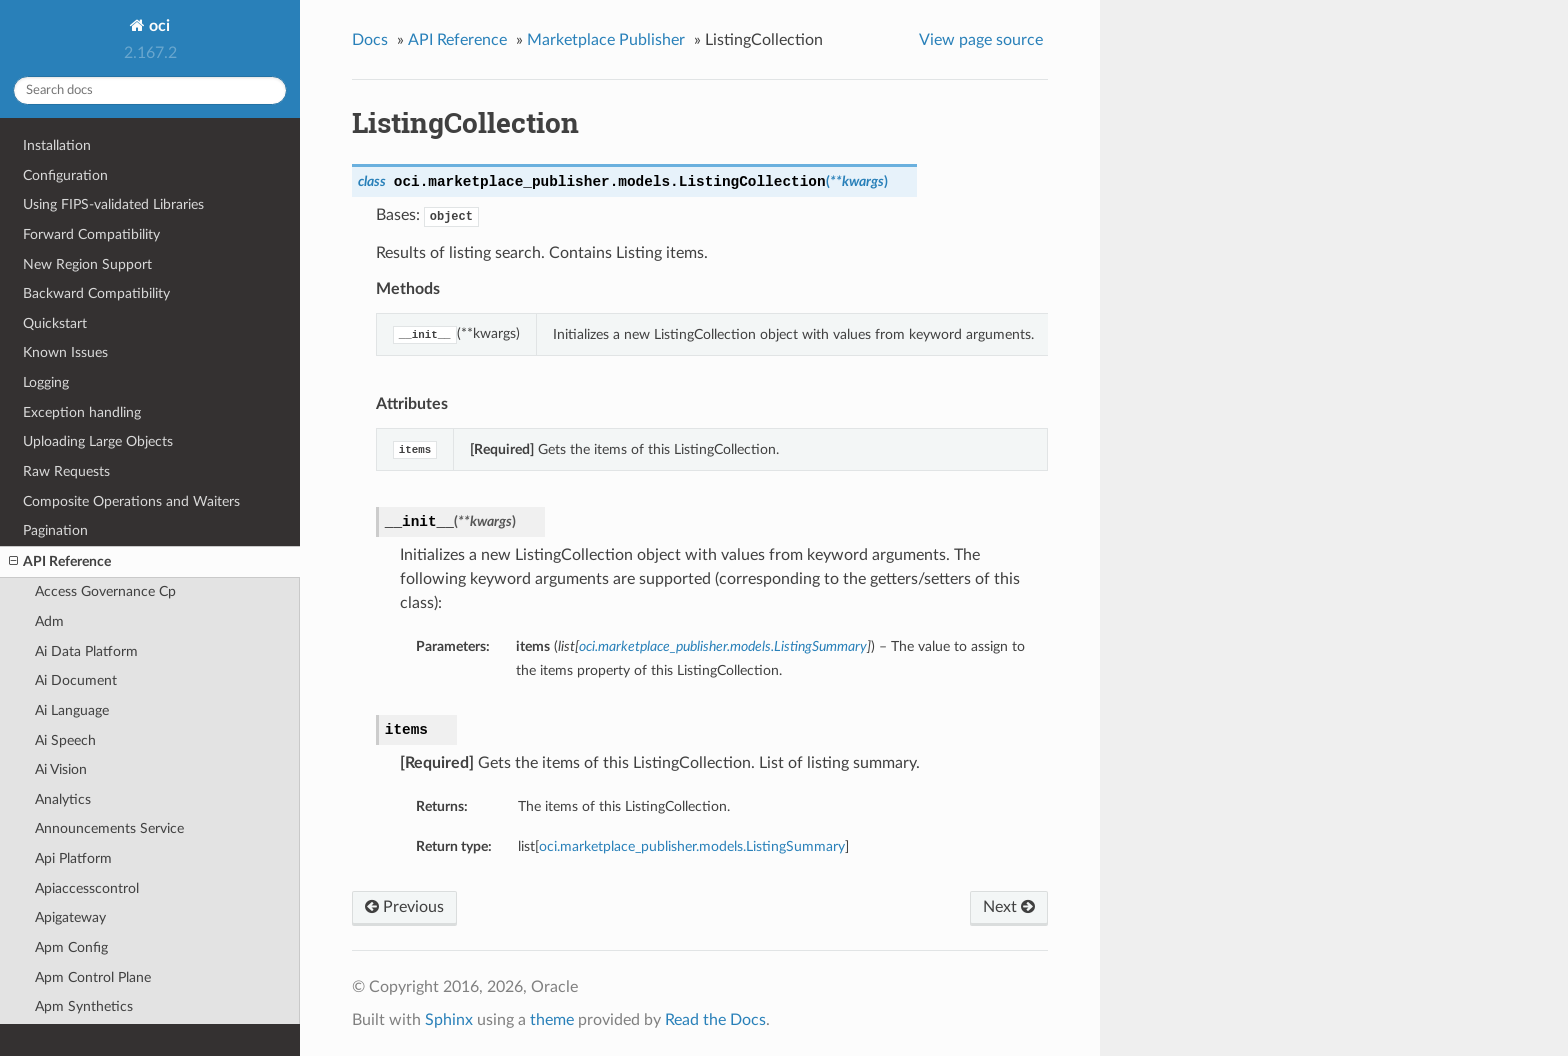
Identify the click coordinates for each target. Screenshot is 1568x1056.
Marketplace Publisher (606, 40)
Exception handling (82, 412)
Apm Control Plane (93, 977)
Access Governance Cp (105, 591)
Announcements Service (109, 828)
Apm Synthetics (84, 1006)
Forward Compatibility (91, 234)
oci (157, 26)
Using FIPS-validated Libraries (113, 204)
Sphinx (449, 1020)
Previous (404, 907)
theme (552, 1020)
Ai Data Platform (86, 651)
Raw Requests (66, 471)
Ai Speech (65, 740)
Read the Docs (715, 1020)
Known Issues (65, 352)
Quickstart (55, 323)
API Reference (60, 562)
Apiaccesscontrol (87, 888)
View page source (981, 40)
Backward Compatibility (96, 293)
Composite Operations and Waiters (131, 501)
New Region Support (87, 264)
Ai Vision (61, 769)
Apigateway (70, 917)
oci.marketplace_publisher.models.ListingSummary (692, 846)
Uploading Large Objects (98, 441)
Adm (49, 621)
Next (1009, 907)
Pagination (55, 530)
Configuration (65, 175)
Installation (57, 145)
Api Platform (73, 858)
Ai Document (76, 680)
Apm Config (71, 947)
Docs (370, 40)
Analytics (63, 799)
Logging (46, 382)
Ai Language (72, 710)
